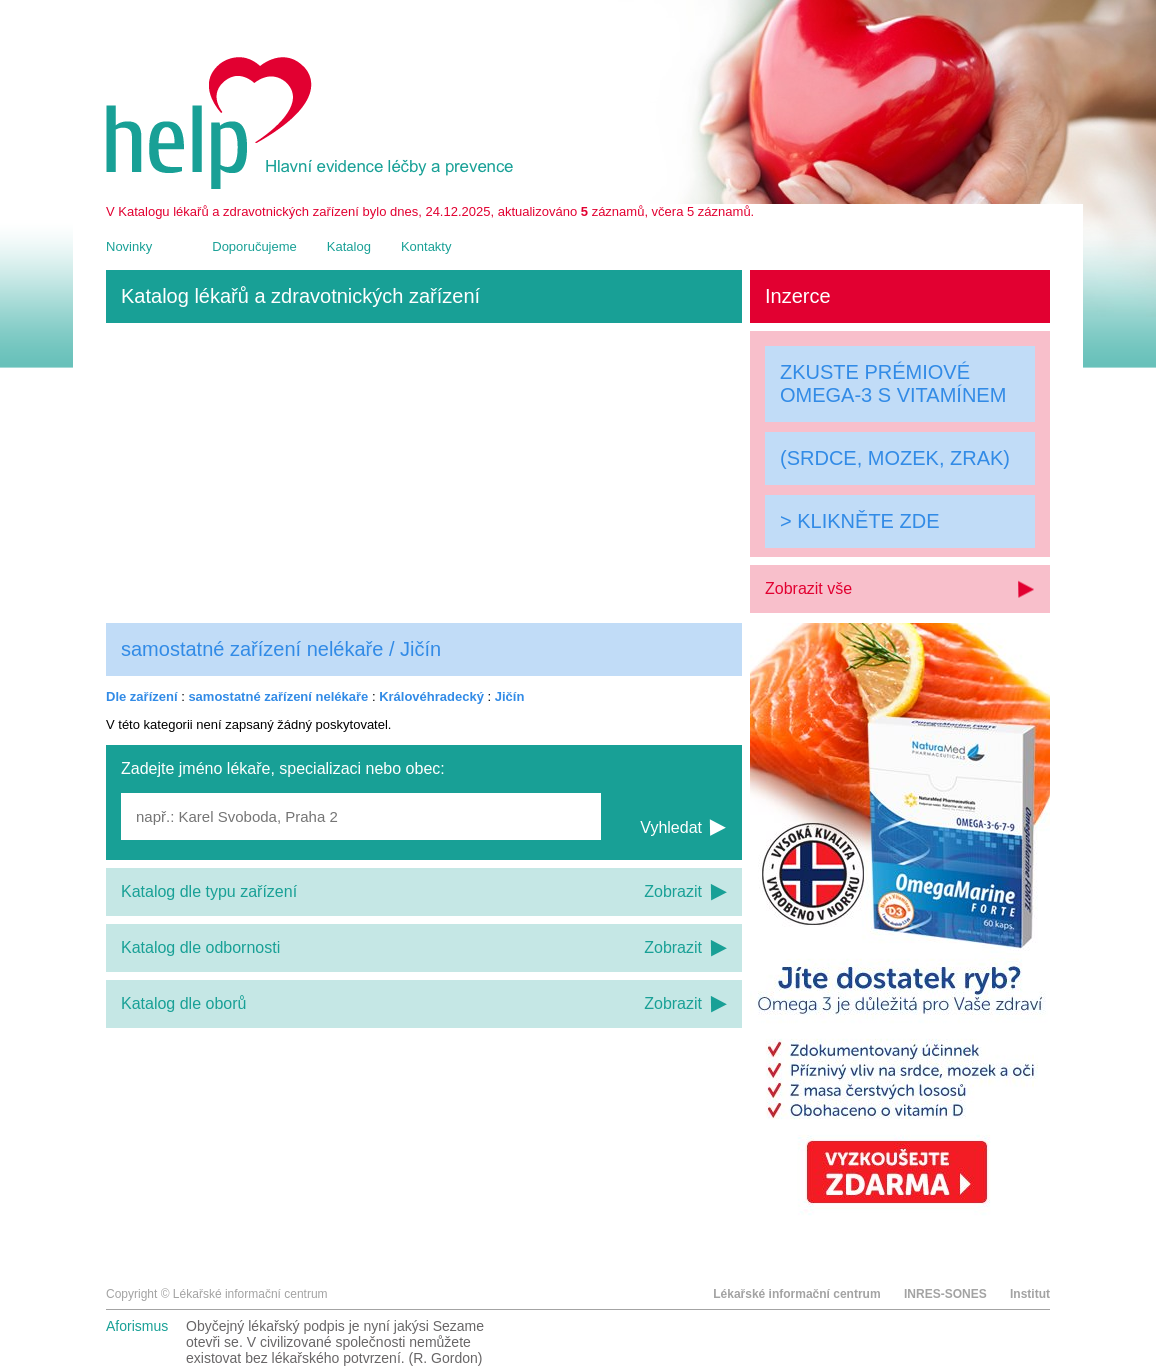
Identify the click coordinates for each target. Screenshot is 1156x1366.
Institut (1030, 1294)
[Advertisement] (424, 473)
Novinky (129, 246)
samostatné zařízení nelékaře (278, 696)
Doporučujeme (254, 246)
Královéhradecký (431, 696)
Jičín (510, 696)
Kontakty (426, 246)
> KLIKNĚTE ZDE (860, 521)
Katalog (349, 246)
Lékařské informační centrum (796, 1294)
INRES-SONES (945, 1294)
